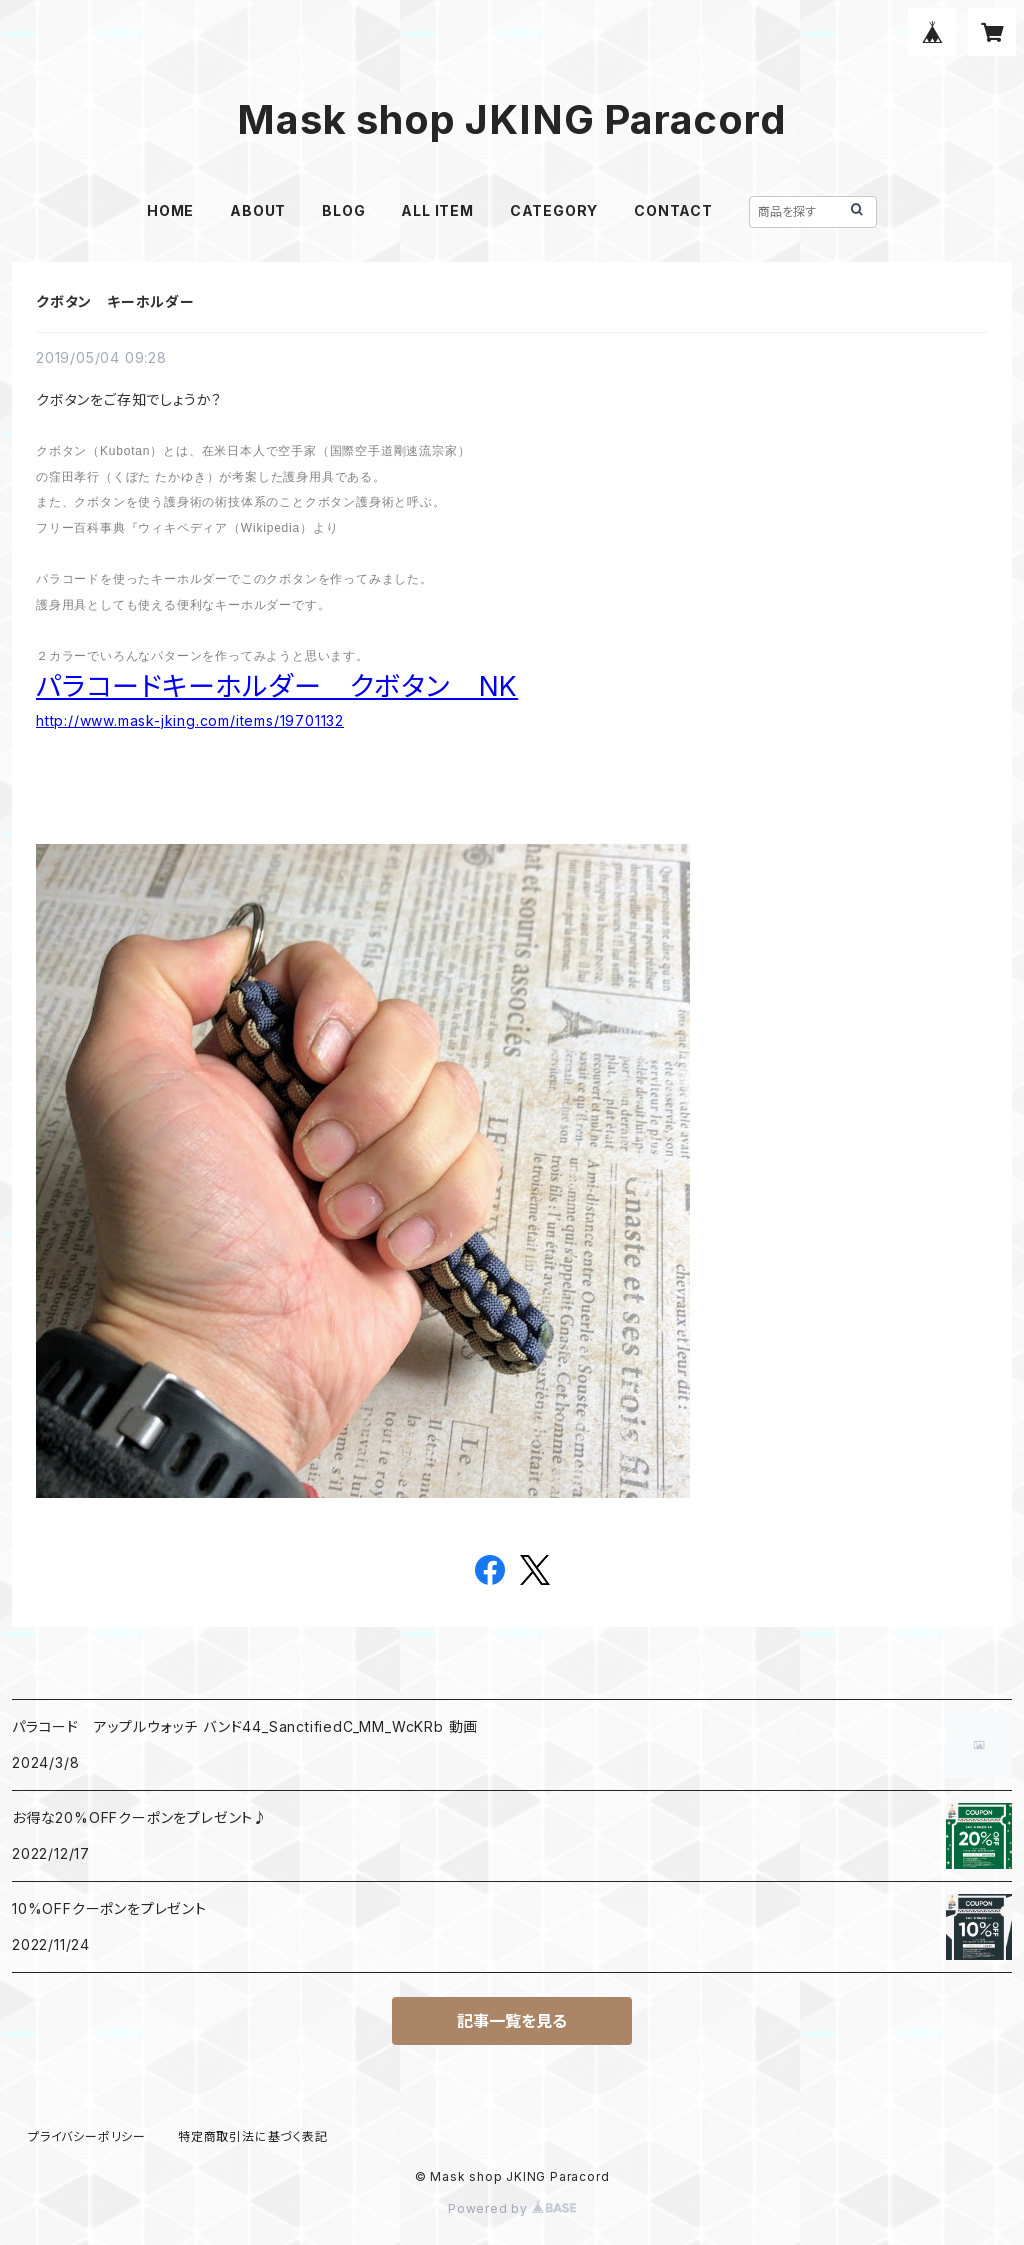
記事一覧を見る (512, 2021)
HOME (170, 210)
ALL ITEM (437, 210)
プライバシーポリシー (87, 2136)
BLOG (343, 210)
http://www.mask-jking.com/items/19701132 (190, 720)
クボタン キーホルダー (115, 301)
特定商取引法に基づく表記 (253, 2136)
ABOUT (258, 210)
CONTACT (673, 210)
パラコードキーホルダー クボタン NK (277, 686)
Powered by (512, 2208)
